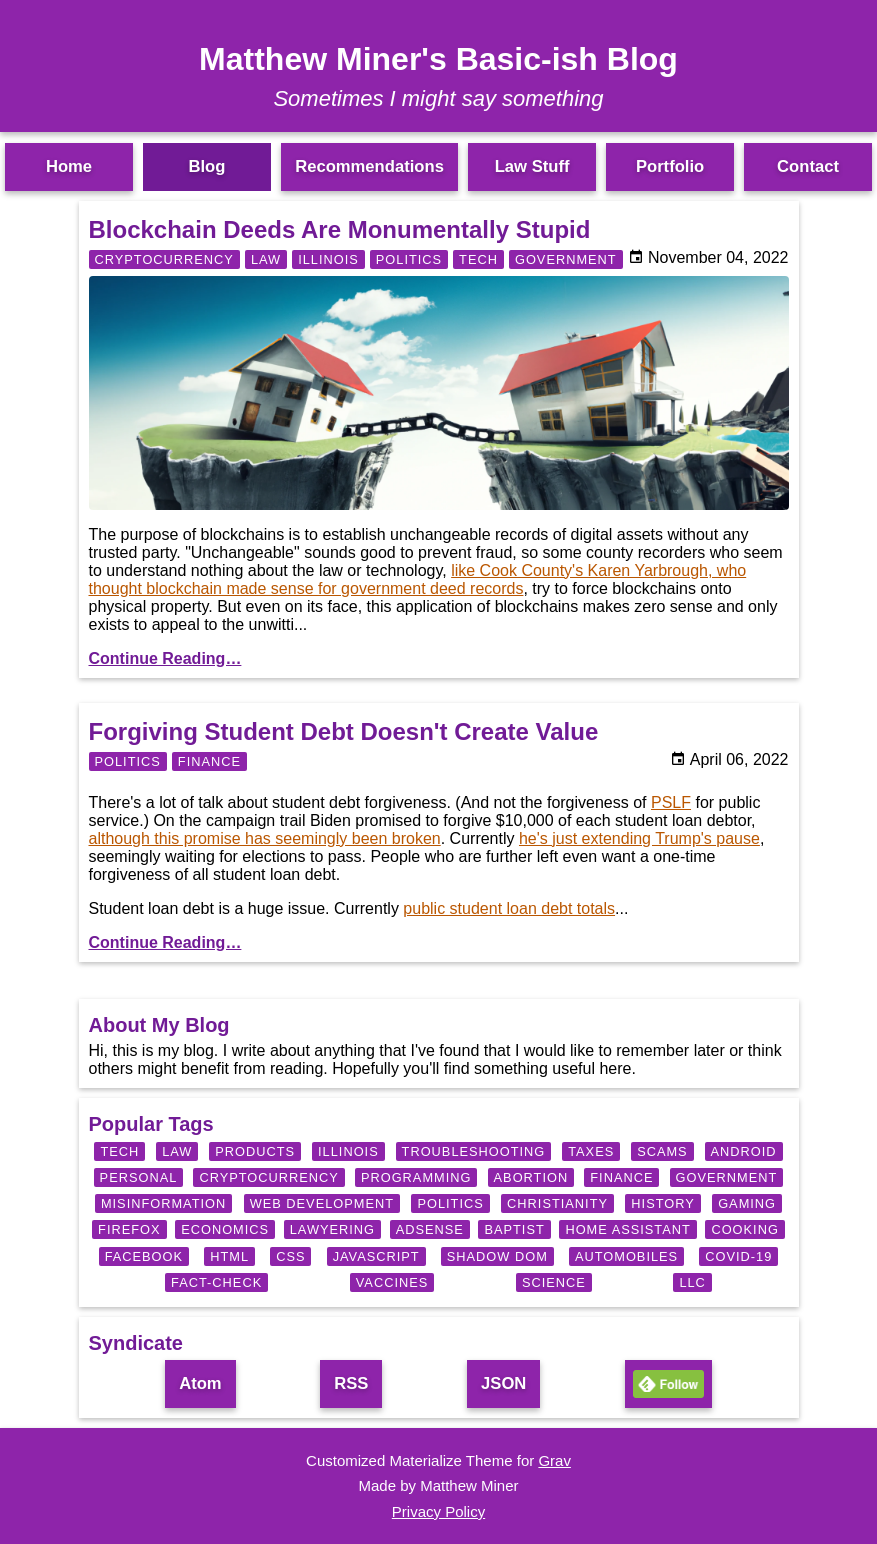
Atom (200, 1383)
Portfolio (670, 166)
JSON (503, 1383)
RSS (351, 1383)
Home (69, 166)
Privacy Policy (438, 1511)
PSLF (671, 802)
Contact (808, 166)
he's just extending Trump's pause (639, 838)
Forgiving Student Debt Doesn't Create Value (344, 731)
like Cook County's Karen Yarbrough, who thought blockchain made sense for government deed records (418, 579)
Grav (554, 1460)
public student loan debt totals (509, 908)
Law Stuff (532, 166)
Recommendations (369, 166)
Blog (206, 166)
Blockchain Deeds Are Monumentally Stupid (340, 229)
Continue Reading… (165, 658)
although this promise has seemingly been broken (265, 838)
